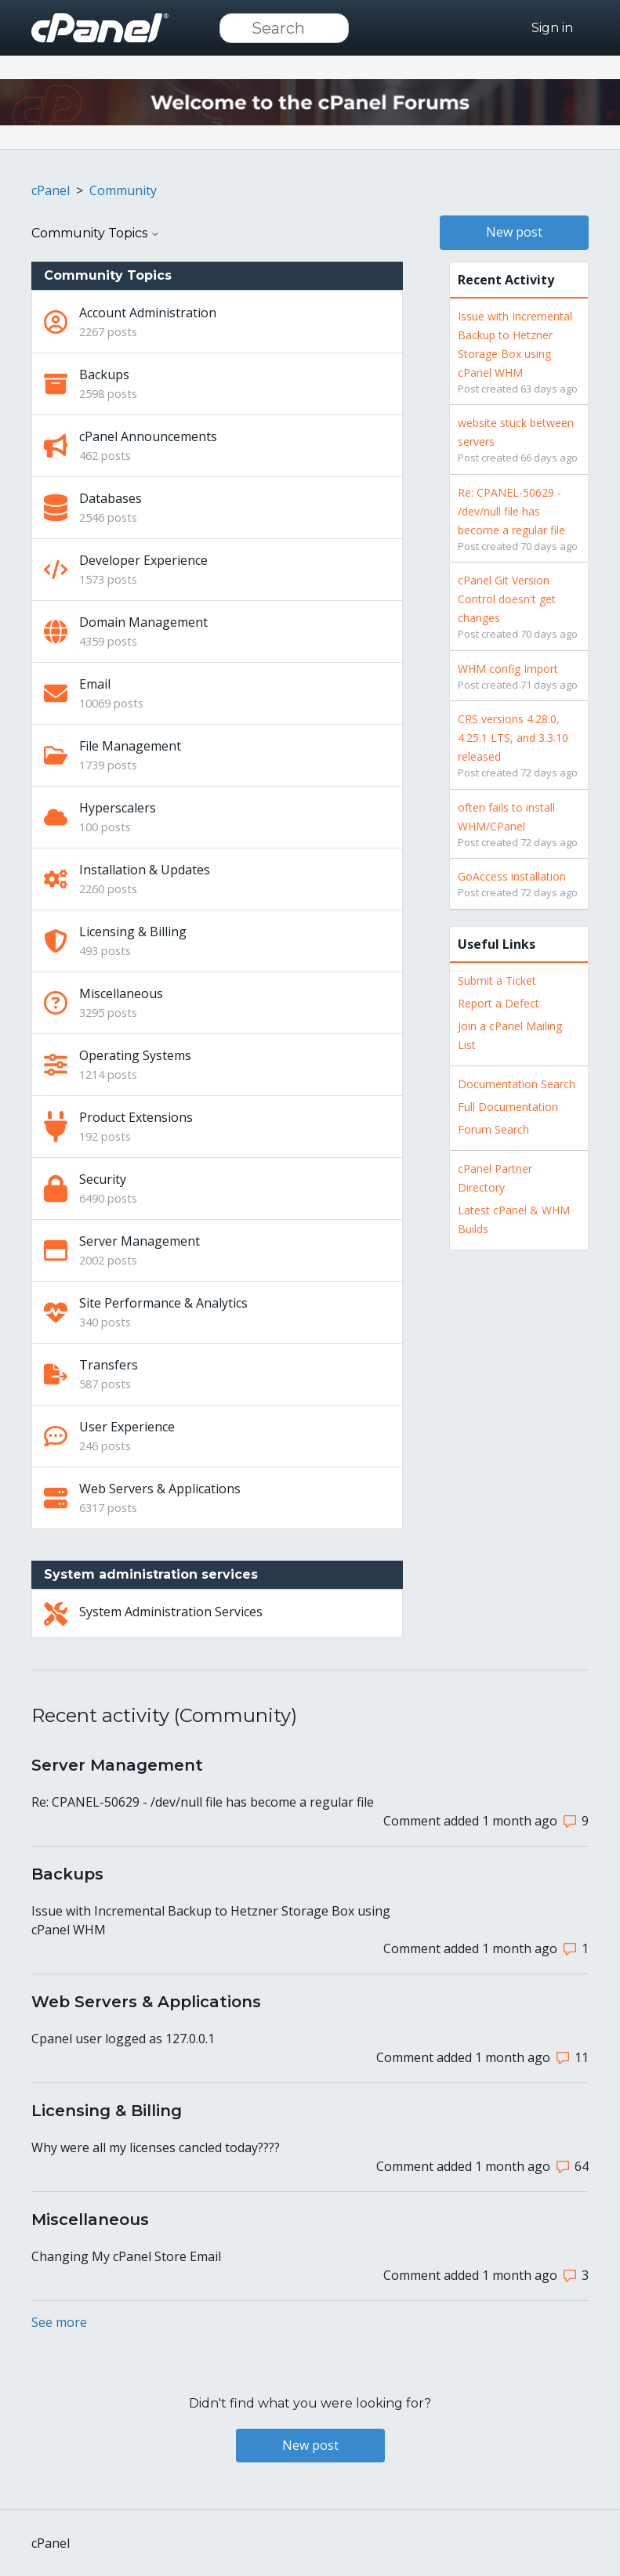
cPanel (50, 190)
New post (514, 232)
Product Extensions (136, 1117)
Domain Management (143, 622)
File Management (130, 745)
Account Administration (147, 312)
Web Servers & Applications (160, 1488)
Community (123, 190)
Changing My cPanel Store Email (126, 2256)
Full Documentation (508, 1106)
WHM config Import (508, 668)
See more (59, 2322)
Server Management (139, 1241)
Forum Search (493, 1129)
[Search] (284, 28)
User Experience (127, 1426)
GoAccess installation (512, 876)
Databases (110, 498)
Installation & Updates (144, 869)
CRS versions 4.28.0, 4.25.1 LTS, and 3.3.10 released (513, 737)
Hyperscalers (117, 807)
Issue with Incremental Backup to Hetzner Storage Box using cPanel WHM (210, 1920)
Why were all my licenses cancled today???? (155, 2147)
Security (102, 1179)
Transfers (108, 1364)
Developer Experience (143, 560)
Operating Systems (135, 1055)
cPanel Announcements (148, 436)
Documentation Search (516, 1083)
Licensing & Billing (133, 931)
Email (95, 684)
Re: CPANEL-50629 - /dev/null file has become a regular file (511, 511)
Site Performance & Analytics (163, 1303)
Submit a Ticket (497, 980)
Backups (104, 374)
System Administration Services (171, 1611)
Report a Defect (498, 1003)
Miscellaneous (121, 993)
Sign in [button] (552, 27)
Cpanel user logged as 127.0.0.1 (123, 2038)
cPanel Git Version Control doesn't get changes (507, 599)
